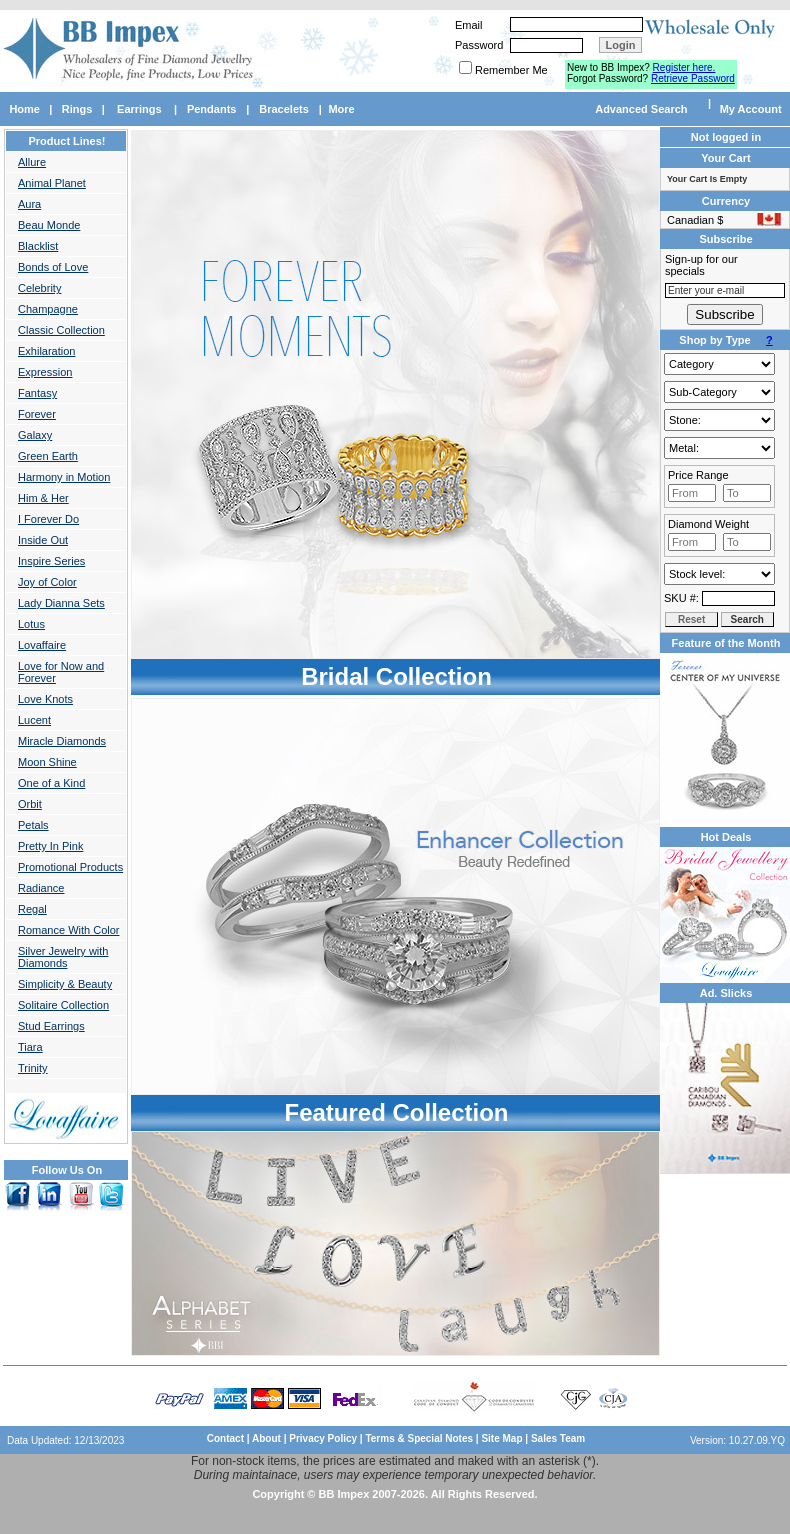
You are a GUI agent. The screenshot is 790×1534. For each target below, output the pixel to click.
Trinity (33, 1068)
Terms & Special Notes (420, 1438)
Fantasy (37, 393)
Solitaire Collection (63, 1005)
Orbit (30, 804)
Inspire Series (51, 561)
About (266, 1438)
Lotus (31, 624)
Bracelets (284, 109)
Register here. (684, 67)
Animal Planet (52, 183)
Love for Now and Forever (61, 672)
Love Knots (45, 699)
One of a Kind (51, 783)
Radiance (41, 888)
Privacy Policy (323, 1438)
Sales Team (558, 1438)
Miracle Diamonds (62, 741)
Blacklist (38, 246)
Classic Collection (61, 330)
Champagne (48, 309)
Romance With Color (68, 930)
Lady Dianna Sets (61, 603)
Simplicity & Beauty (65, 984)
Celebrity (39, 288)
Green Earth (48, 456)
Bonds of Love (53, 267)
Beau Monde (49, 225)
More (341, 109)
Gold (719, 448)
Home (24, 109)
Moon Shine (47, 762)
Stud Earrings (51, 1026)
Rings (77, 109)
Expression (45, 372)
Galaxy (35, 435)
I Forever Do (48, 519)
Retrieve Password (693, 78)
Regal (32, 909)
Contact (225, 1438)
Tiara (30, 1047)
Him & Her (43, 498)
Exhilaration (46, 351)
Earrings (139, 109)
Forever (37, 414)
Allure (32, 162)
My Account (751, 109)
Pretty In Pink (50, 846)
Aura (29, 204)
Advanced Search (641, 109)
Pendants (212, 109)
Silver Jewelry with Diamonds (63, 957)
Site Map (501, 1438)
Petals (33, 825)
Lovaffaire (42, 645)
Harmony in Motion (64, 477)
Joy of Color (47, 582)
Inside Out (43, 540)
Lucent (34, 720)
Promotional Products (70, 867)
